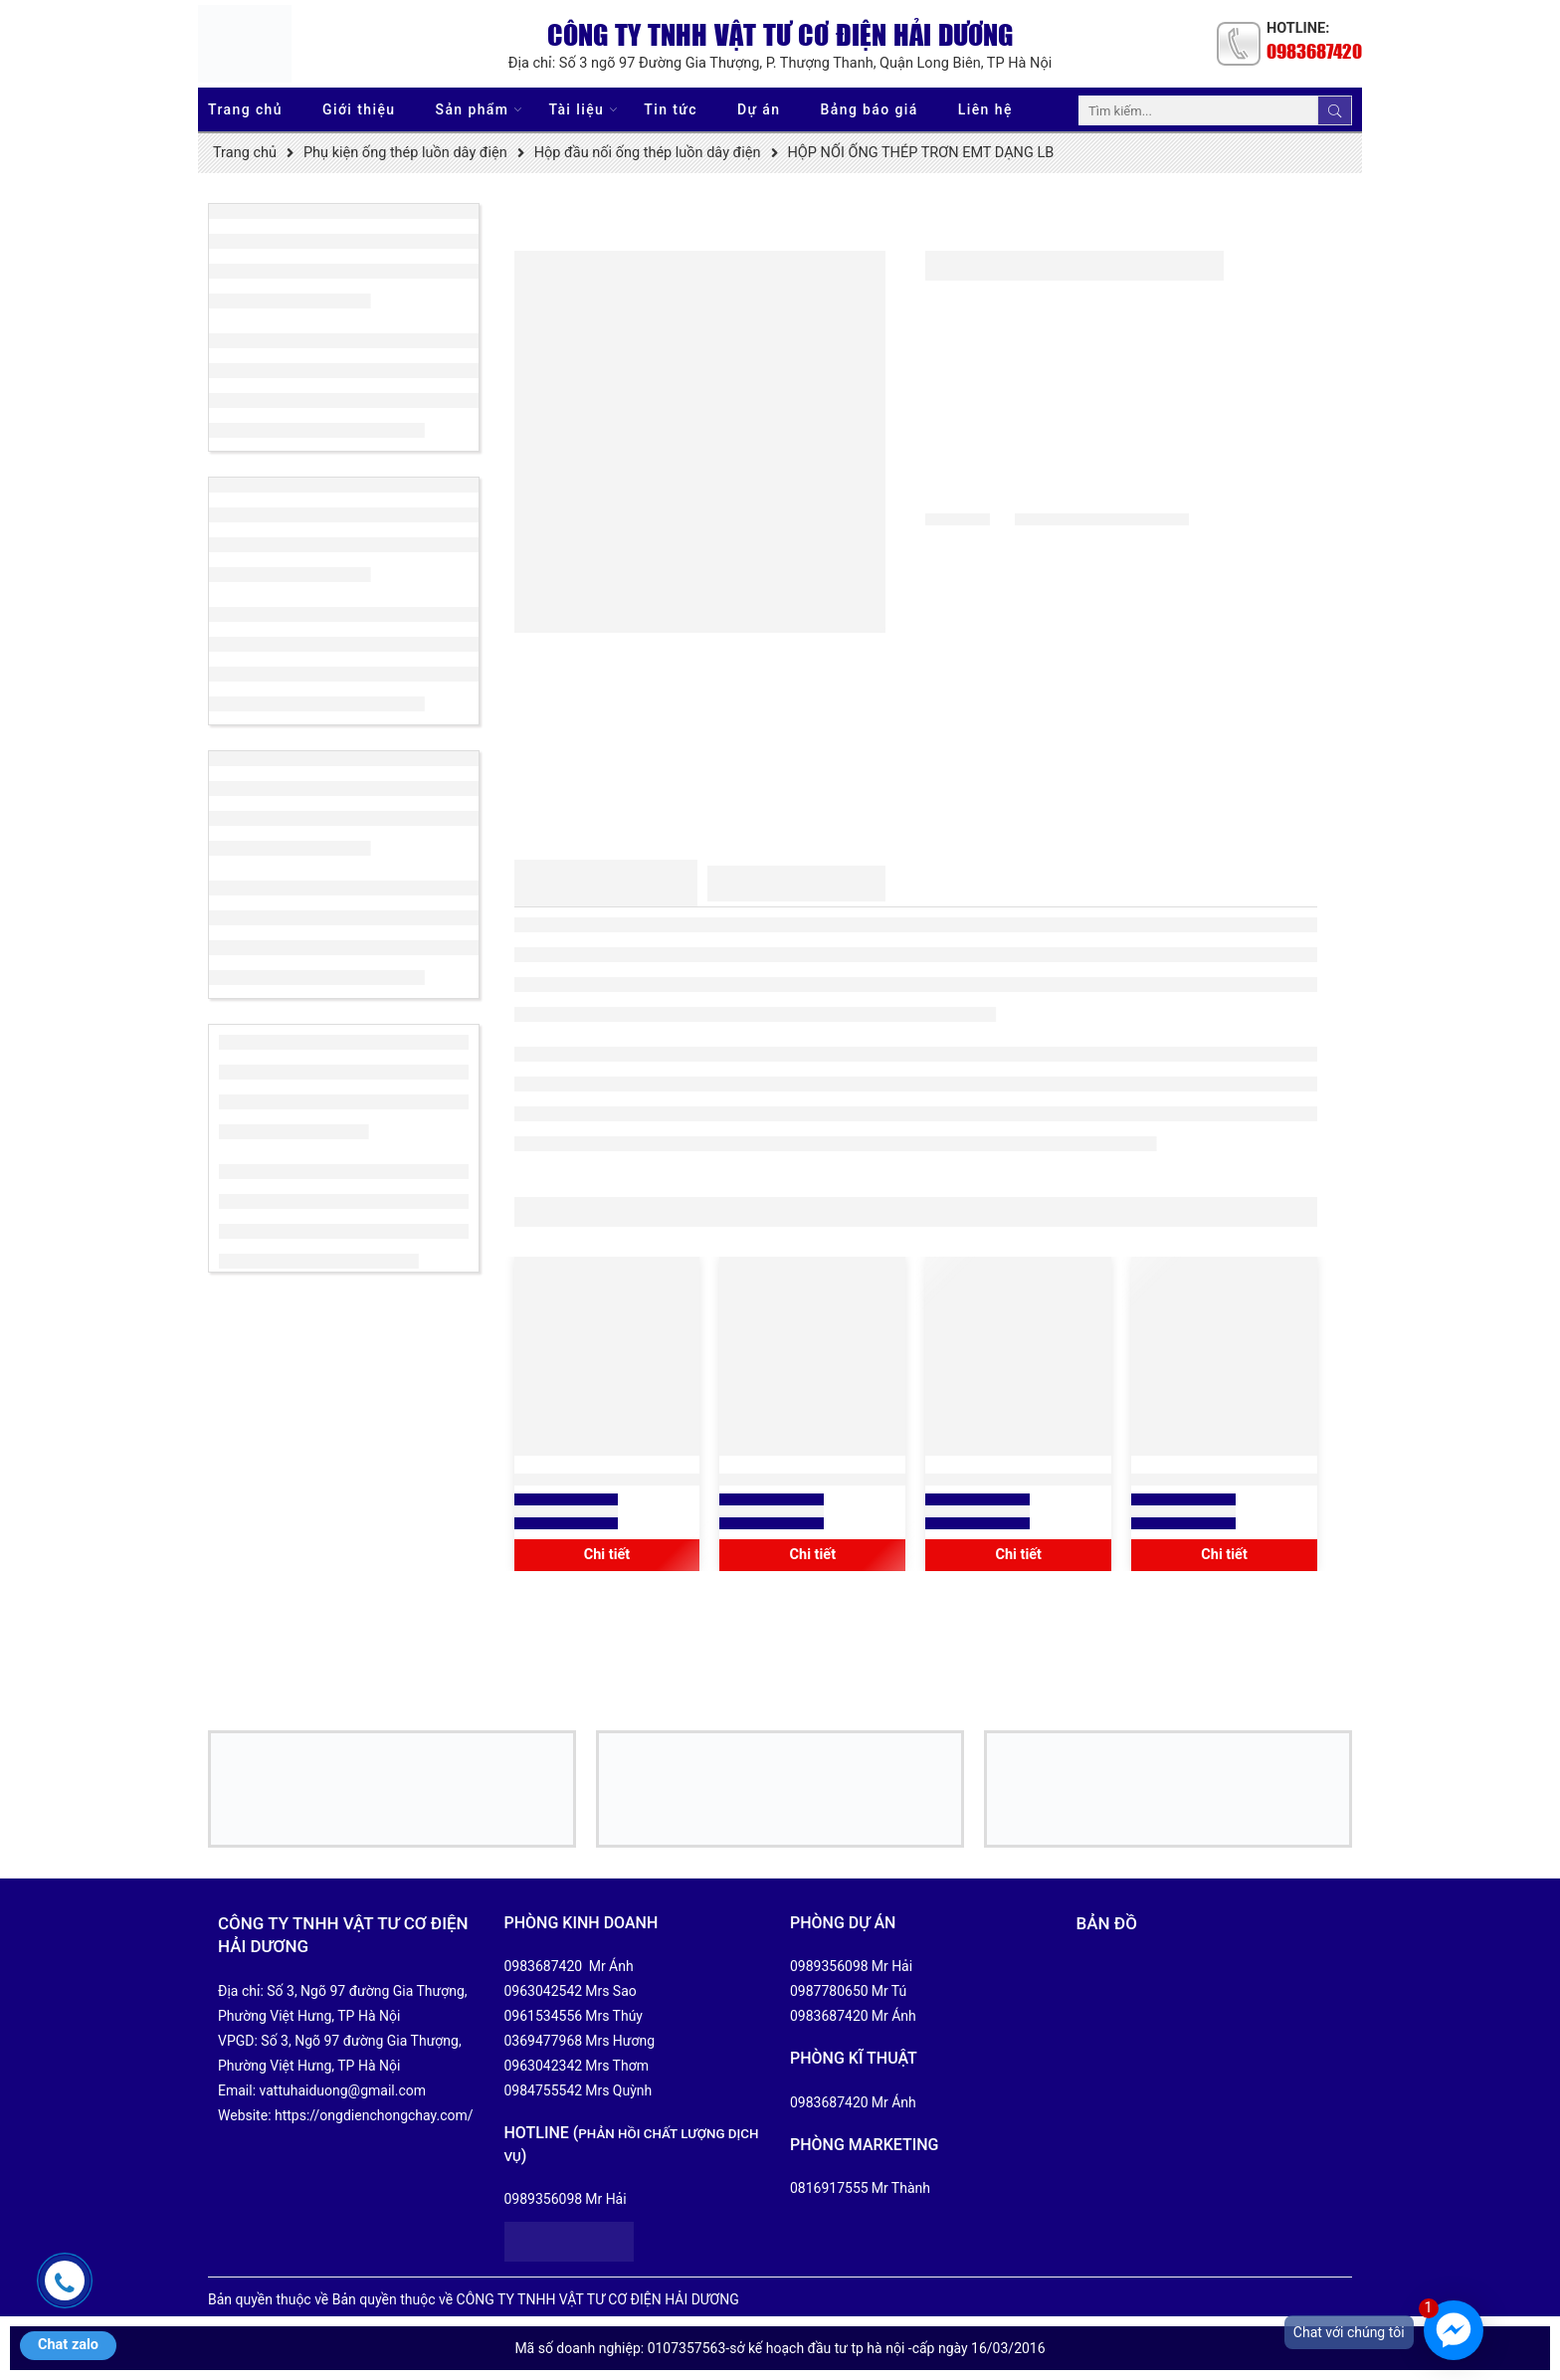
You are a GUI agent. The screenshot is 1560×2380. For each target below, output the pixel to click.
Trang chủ (245, 109)
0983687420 (1314, 51)
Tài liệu (576, 109)
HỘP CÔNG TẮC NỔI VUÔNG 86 (812, 1480)
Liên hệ (985, 109)
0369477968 (543, 2041)
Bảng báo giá (869, 109)
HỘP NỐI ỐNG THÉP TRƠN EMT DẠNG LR (1018, 1480)
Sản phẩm (472, 109)
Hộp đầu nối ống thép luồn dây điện (647, 152)
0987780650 (829, 1991)
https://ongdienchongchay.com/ (374, 2115)
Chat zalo (68, 2344)
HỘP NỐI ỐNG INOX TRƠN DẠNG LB (1224, 1480)
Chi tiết (607, 1554)
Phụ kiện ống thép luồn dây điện (405, 152)
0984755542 (543, 2090)
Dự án (759, 109)
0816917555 (829, 2188)
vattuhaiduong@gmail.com (343, 2090)
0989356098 (543, 2199)
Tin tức (670, 109)
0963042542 (543, 1991)
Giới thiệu (359, 109)
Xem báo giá (566, 1510)
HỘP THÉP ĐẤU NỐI (606, 1480)
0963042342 (543, 2066)
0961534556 (543, 2016)
